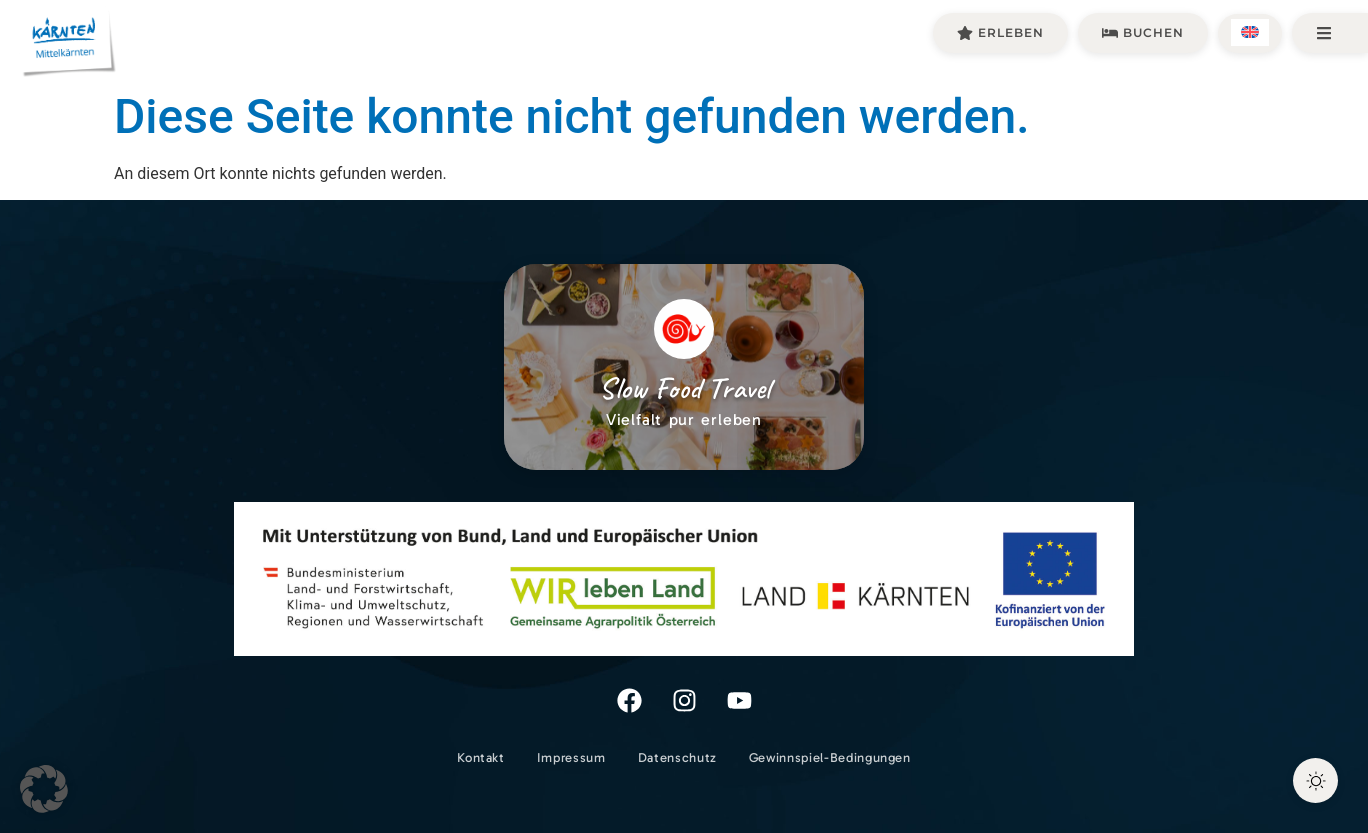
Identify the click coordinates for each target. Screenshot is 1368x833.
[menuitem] (1250, 32)
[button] (44, 789)
